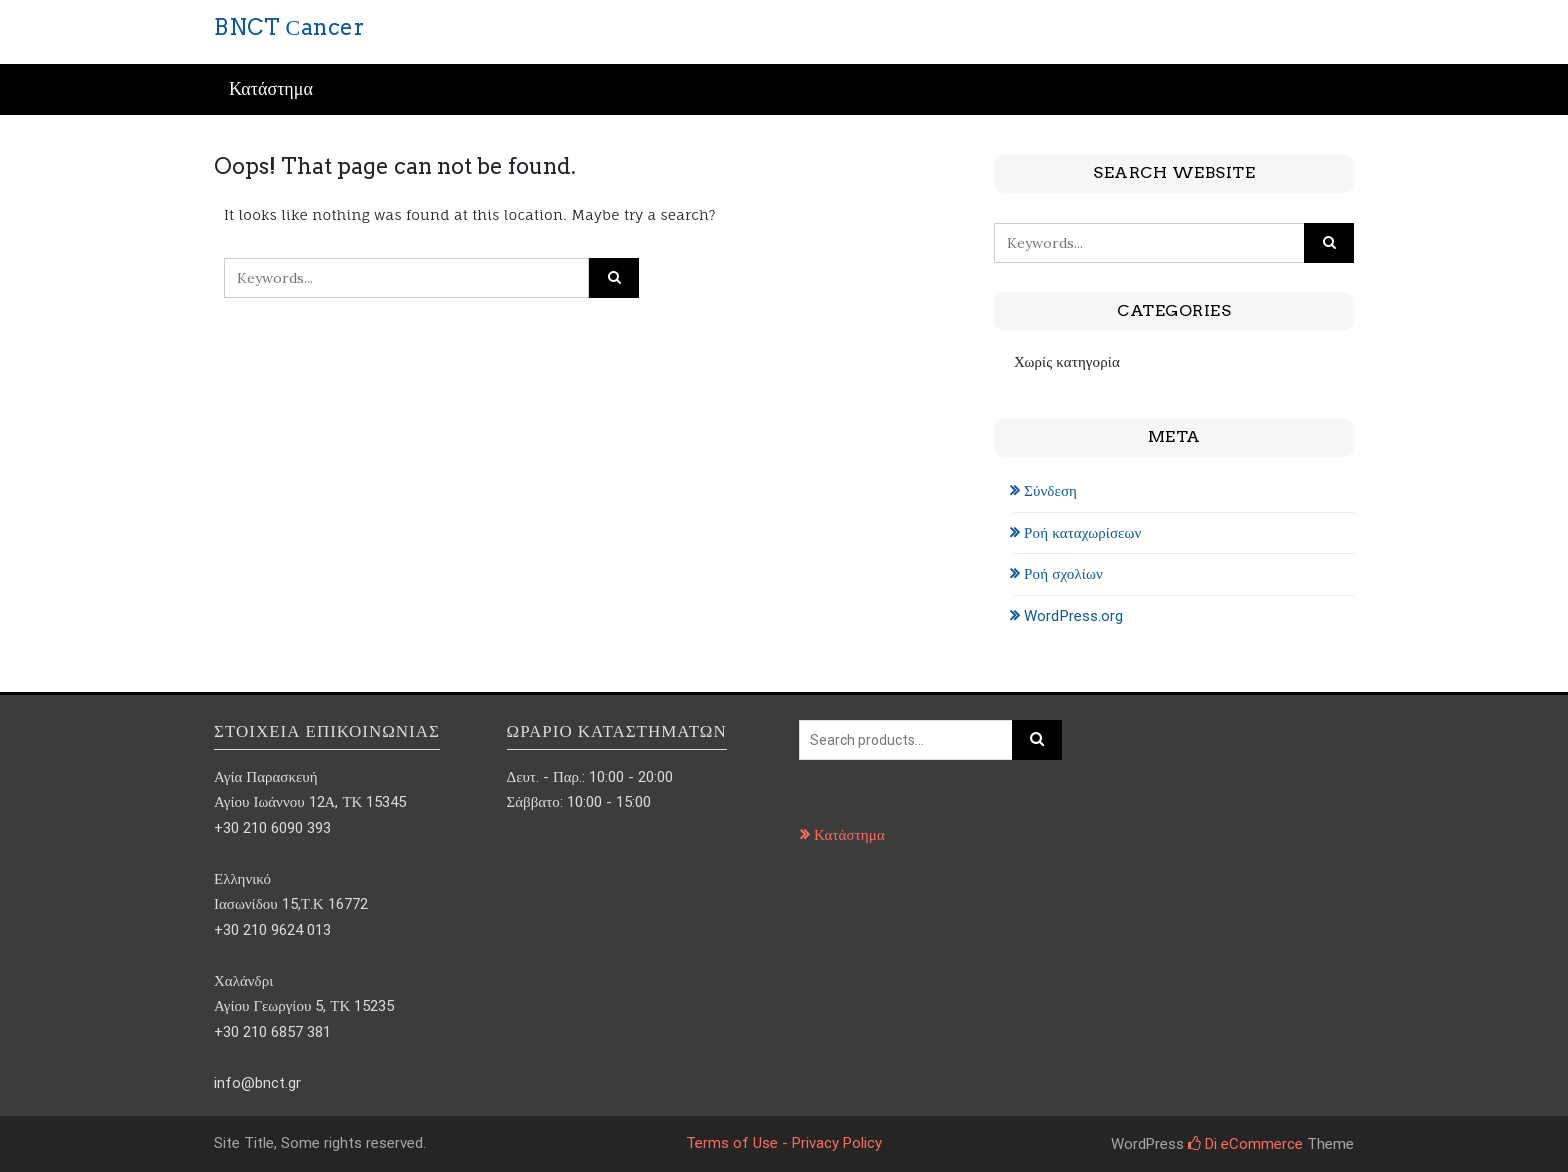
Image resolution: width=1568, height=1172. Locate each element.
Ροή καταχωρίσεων (1082, 533)
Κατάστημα (271, 89)
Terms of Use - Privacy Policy (784, 1143)
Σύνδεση (1050, 491)
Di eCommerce (1245, 1144)
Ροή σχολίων (1063, 574)
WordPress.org (1073, 616)
